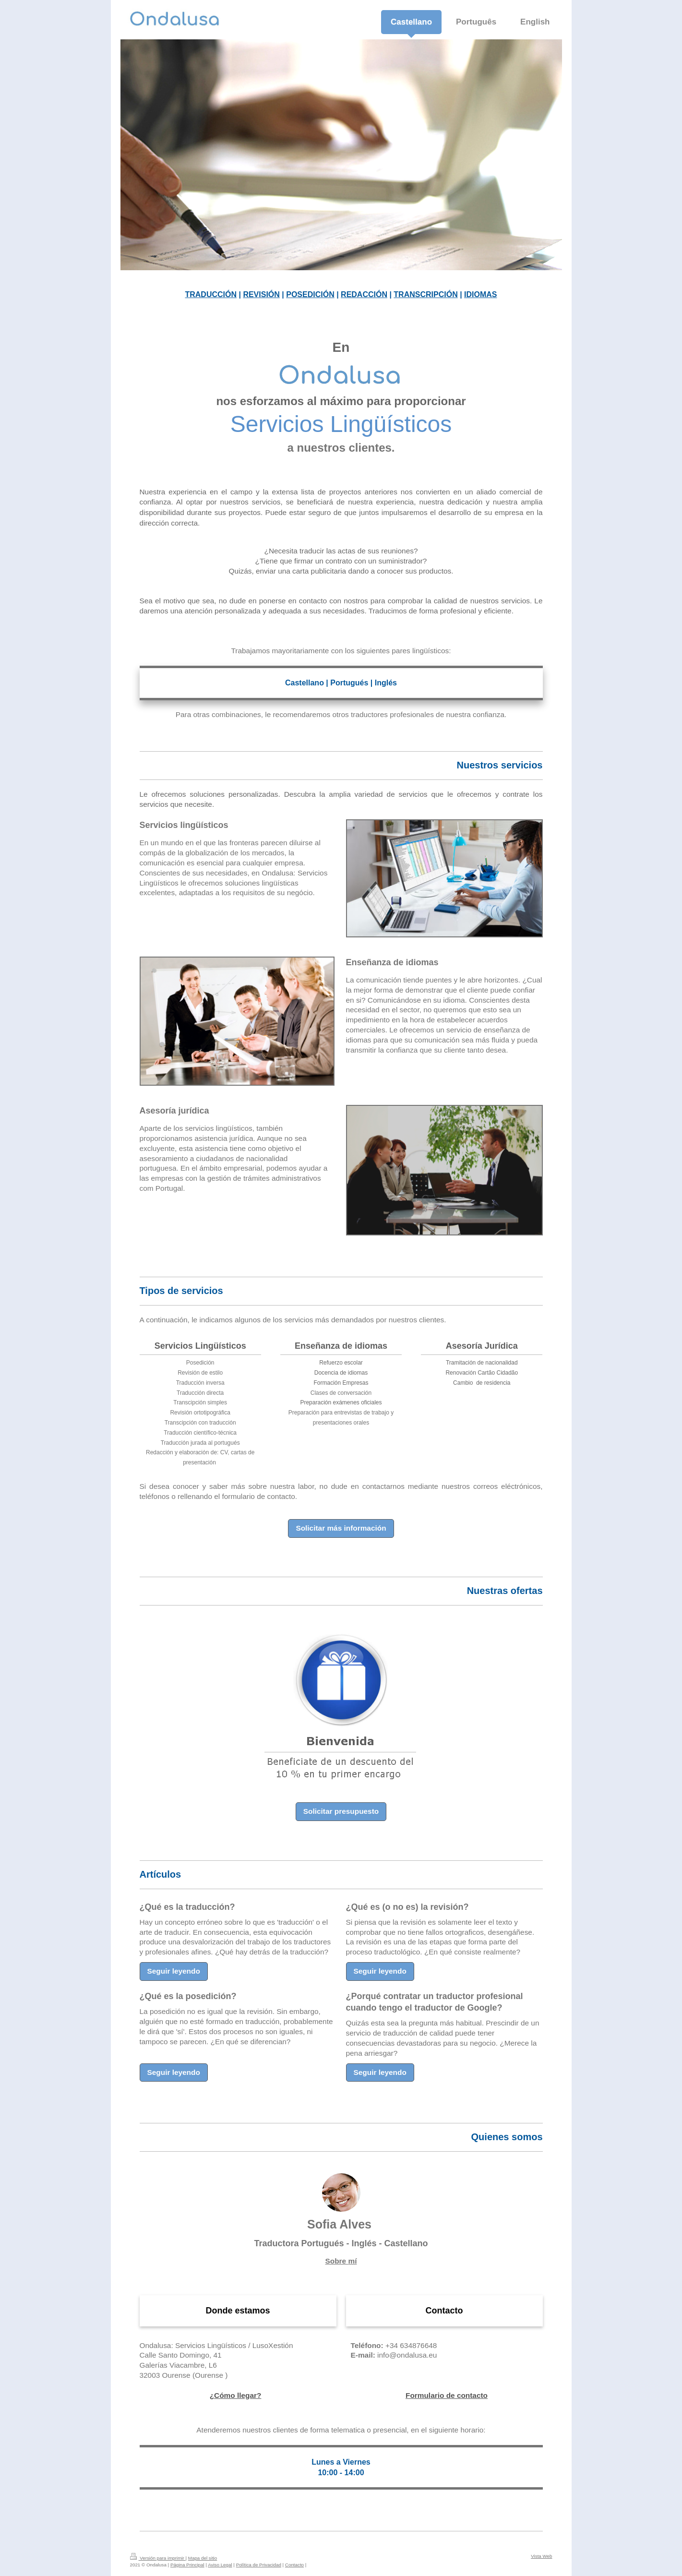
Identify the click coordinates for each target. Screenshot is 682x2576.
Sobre (341, 2259)
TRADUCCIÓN (211, 294)
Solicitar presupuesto (341, 1809)
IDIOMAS (480, 294)
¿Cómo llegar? (236, 2393)
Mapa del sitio (202, 2556)
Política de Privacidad (258, 2562)
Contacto (294, 2562)
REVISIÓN (261, 294)
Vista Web (541, 2554)
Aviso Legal (220, 2562)
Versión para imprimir (158, 2556)
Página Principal (187, 2562)
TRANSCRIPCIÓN (425, 294)
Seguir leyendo (173, 1969)
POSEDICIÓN (310, 294)
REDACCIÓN (364, 294)
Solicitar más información (341, 1526)
